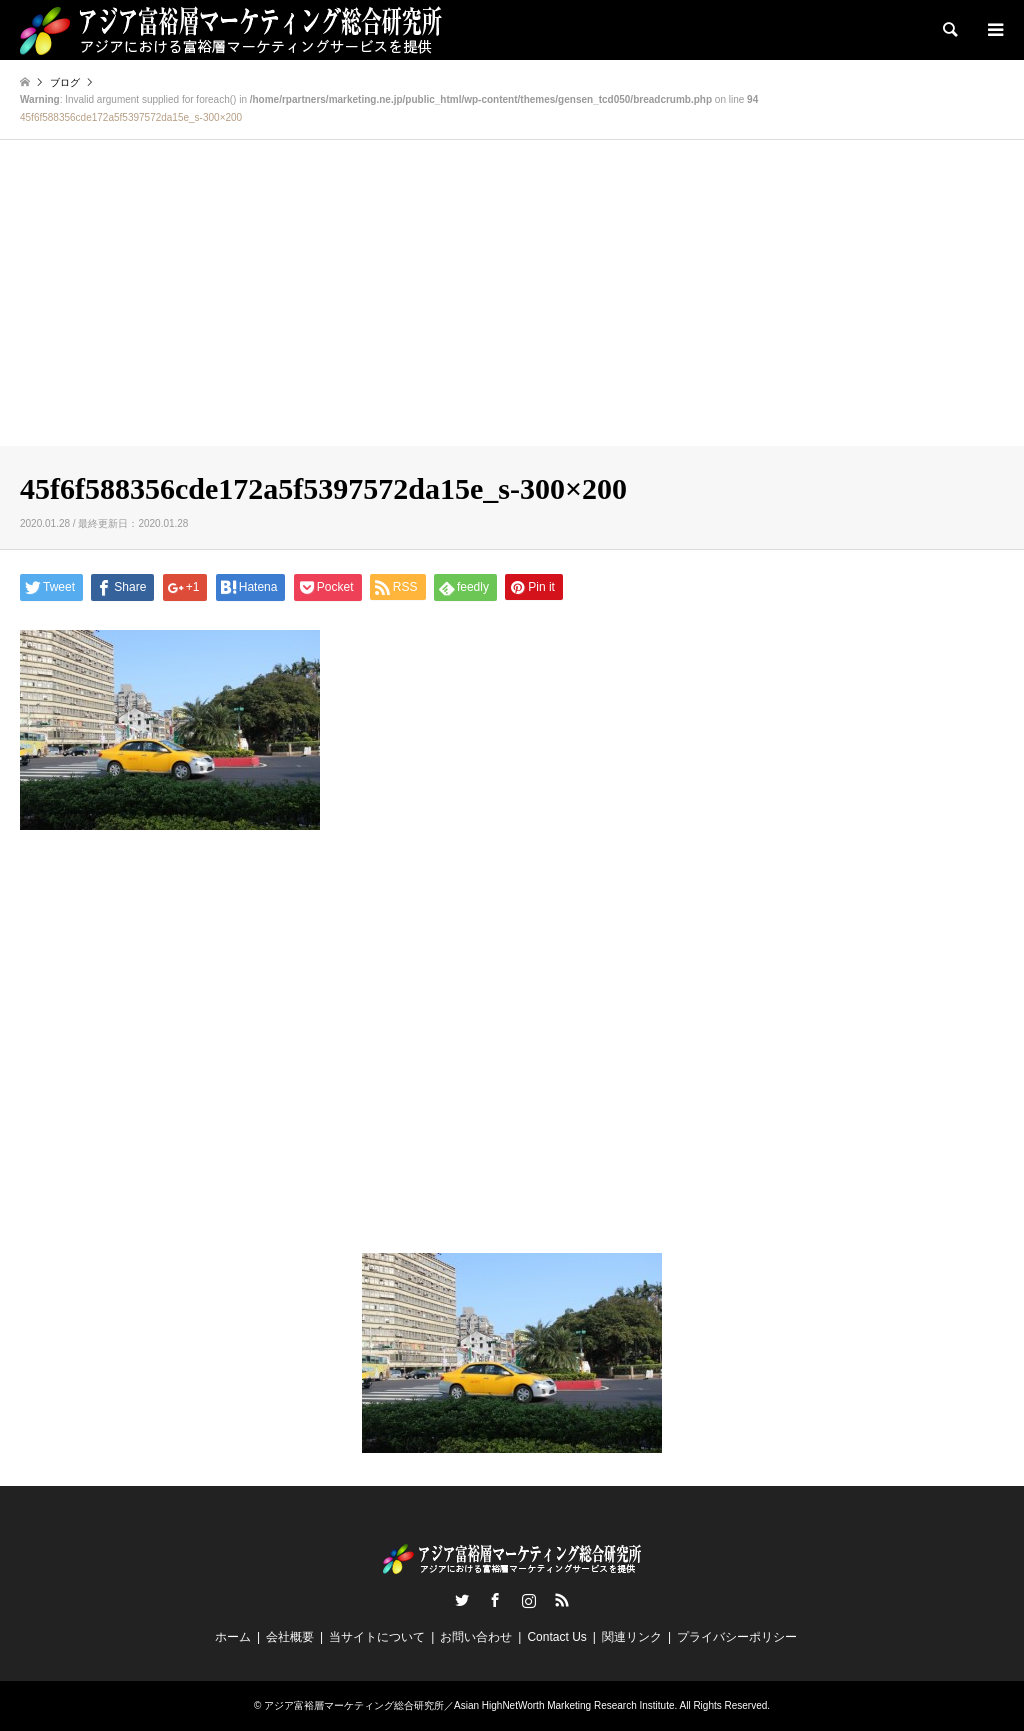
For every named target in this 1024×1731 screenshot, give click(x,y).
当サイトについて (377, 1637)
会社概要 (290, 1637)
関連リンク (632, 1637)
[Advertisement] (512, 296)
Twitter (462, 1600)
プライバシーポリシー (737, 1637)
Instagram (529, 1600)
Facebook (495, 1600)
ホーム (233, 1637)
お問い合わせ (476, 1637)
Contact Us (556, 1637)
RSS (562, 1600)
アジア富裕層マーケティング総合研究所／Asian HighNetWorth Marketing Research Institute (469, 1705)
